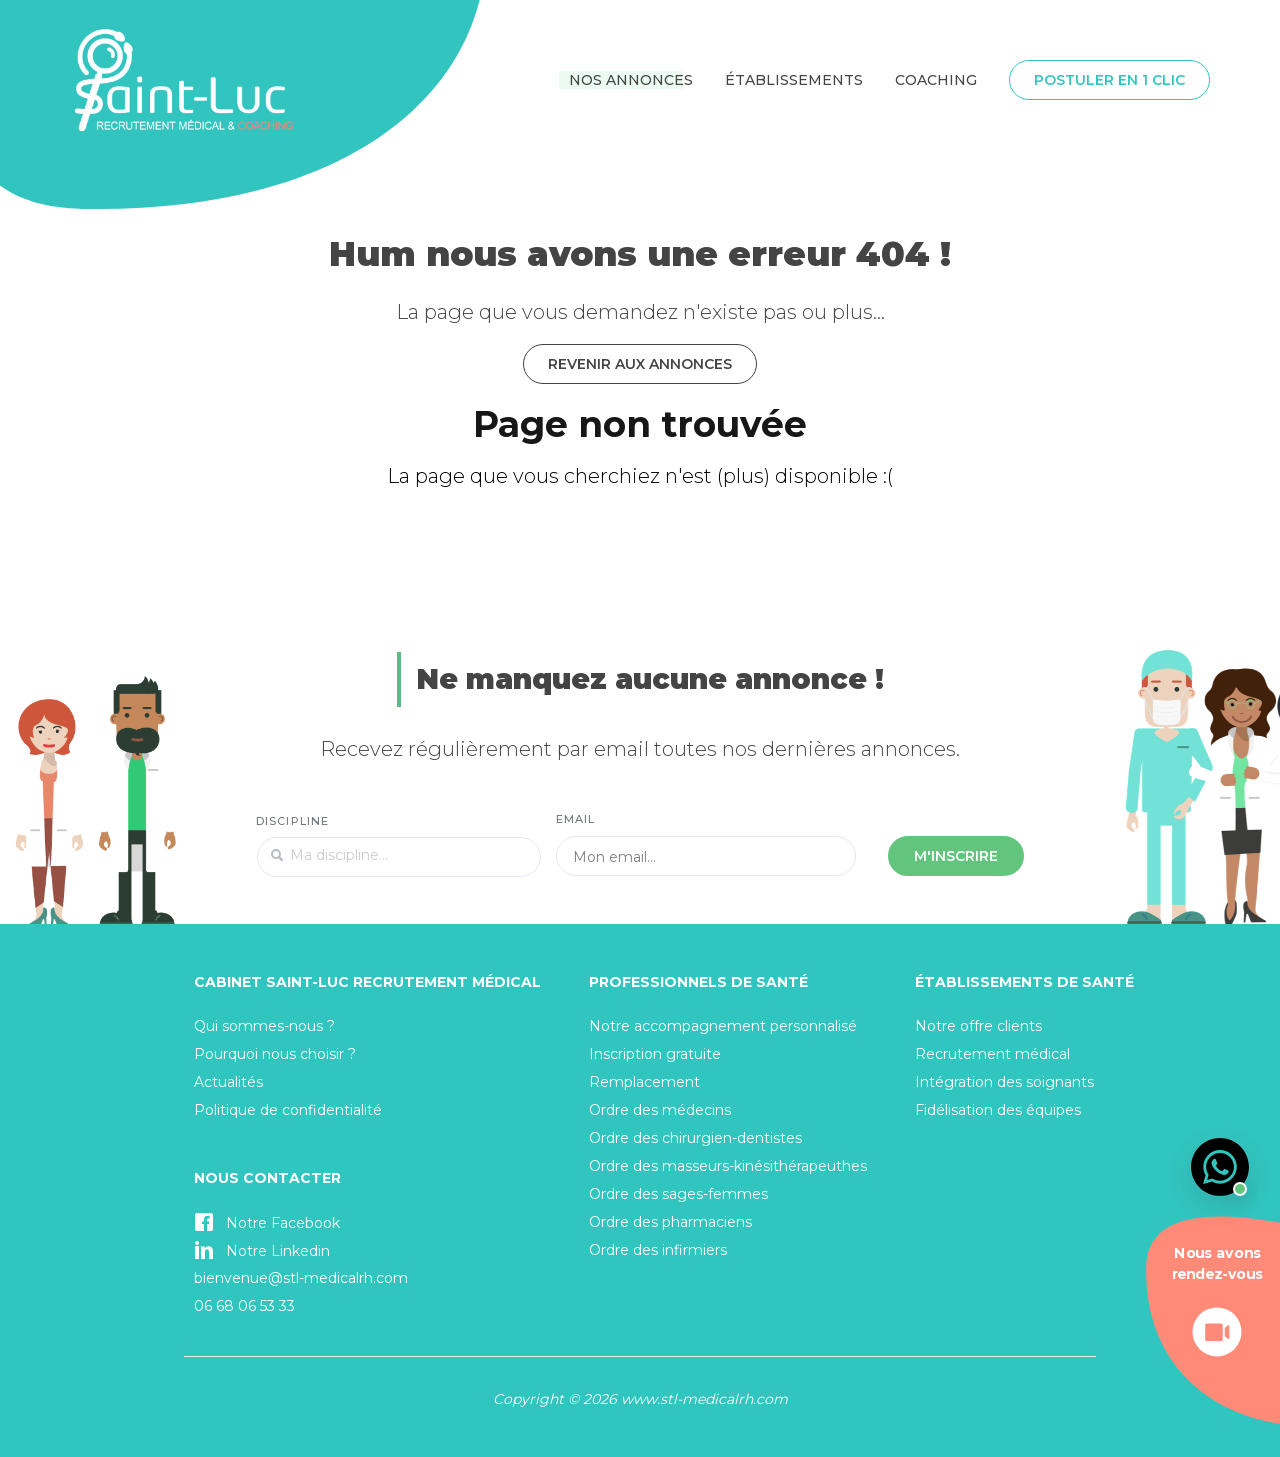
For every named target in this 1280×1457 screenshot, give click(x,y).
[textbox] (399, 857)
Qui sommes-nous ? (264, 1026)
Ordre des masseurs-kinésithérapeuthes (728, 1166)
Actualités (228, 1082)
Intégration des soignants (1004, 1082)
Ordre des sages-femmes (678, 1194)
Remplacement (644, 1082)
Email (576, 819)
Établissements (794, 80)
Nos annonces (631, 80)
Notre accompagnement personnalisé (723, 1026)
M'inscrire (956, 856)
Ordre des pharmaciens (670, 1222)
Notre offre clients (978, 1026)
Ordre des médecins (660, 1110)
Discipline (292, 821)
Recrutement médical (992, 1054)
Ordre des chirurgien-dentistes (695, 1138)
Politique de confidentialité (288, 1110)
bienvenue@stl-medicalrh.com (301, 1278)
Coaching (936, 80)
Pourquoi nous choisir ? (275, 1054)
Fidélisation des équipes (998, 1110)
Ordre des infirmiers (658, 1250)
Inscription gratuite (655, 1054)
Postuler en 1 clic (1109, 80)
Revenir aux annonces (640, 364)
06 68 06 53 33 (244, 1306)
